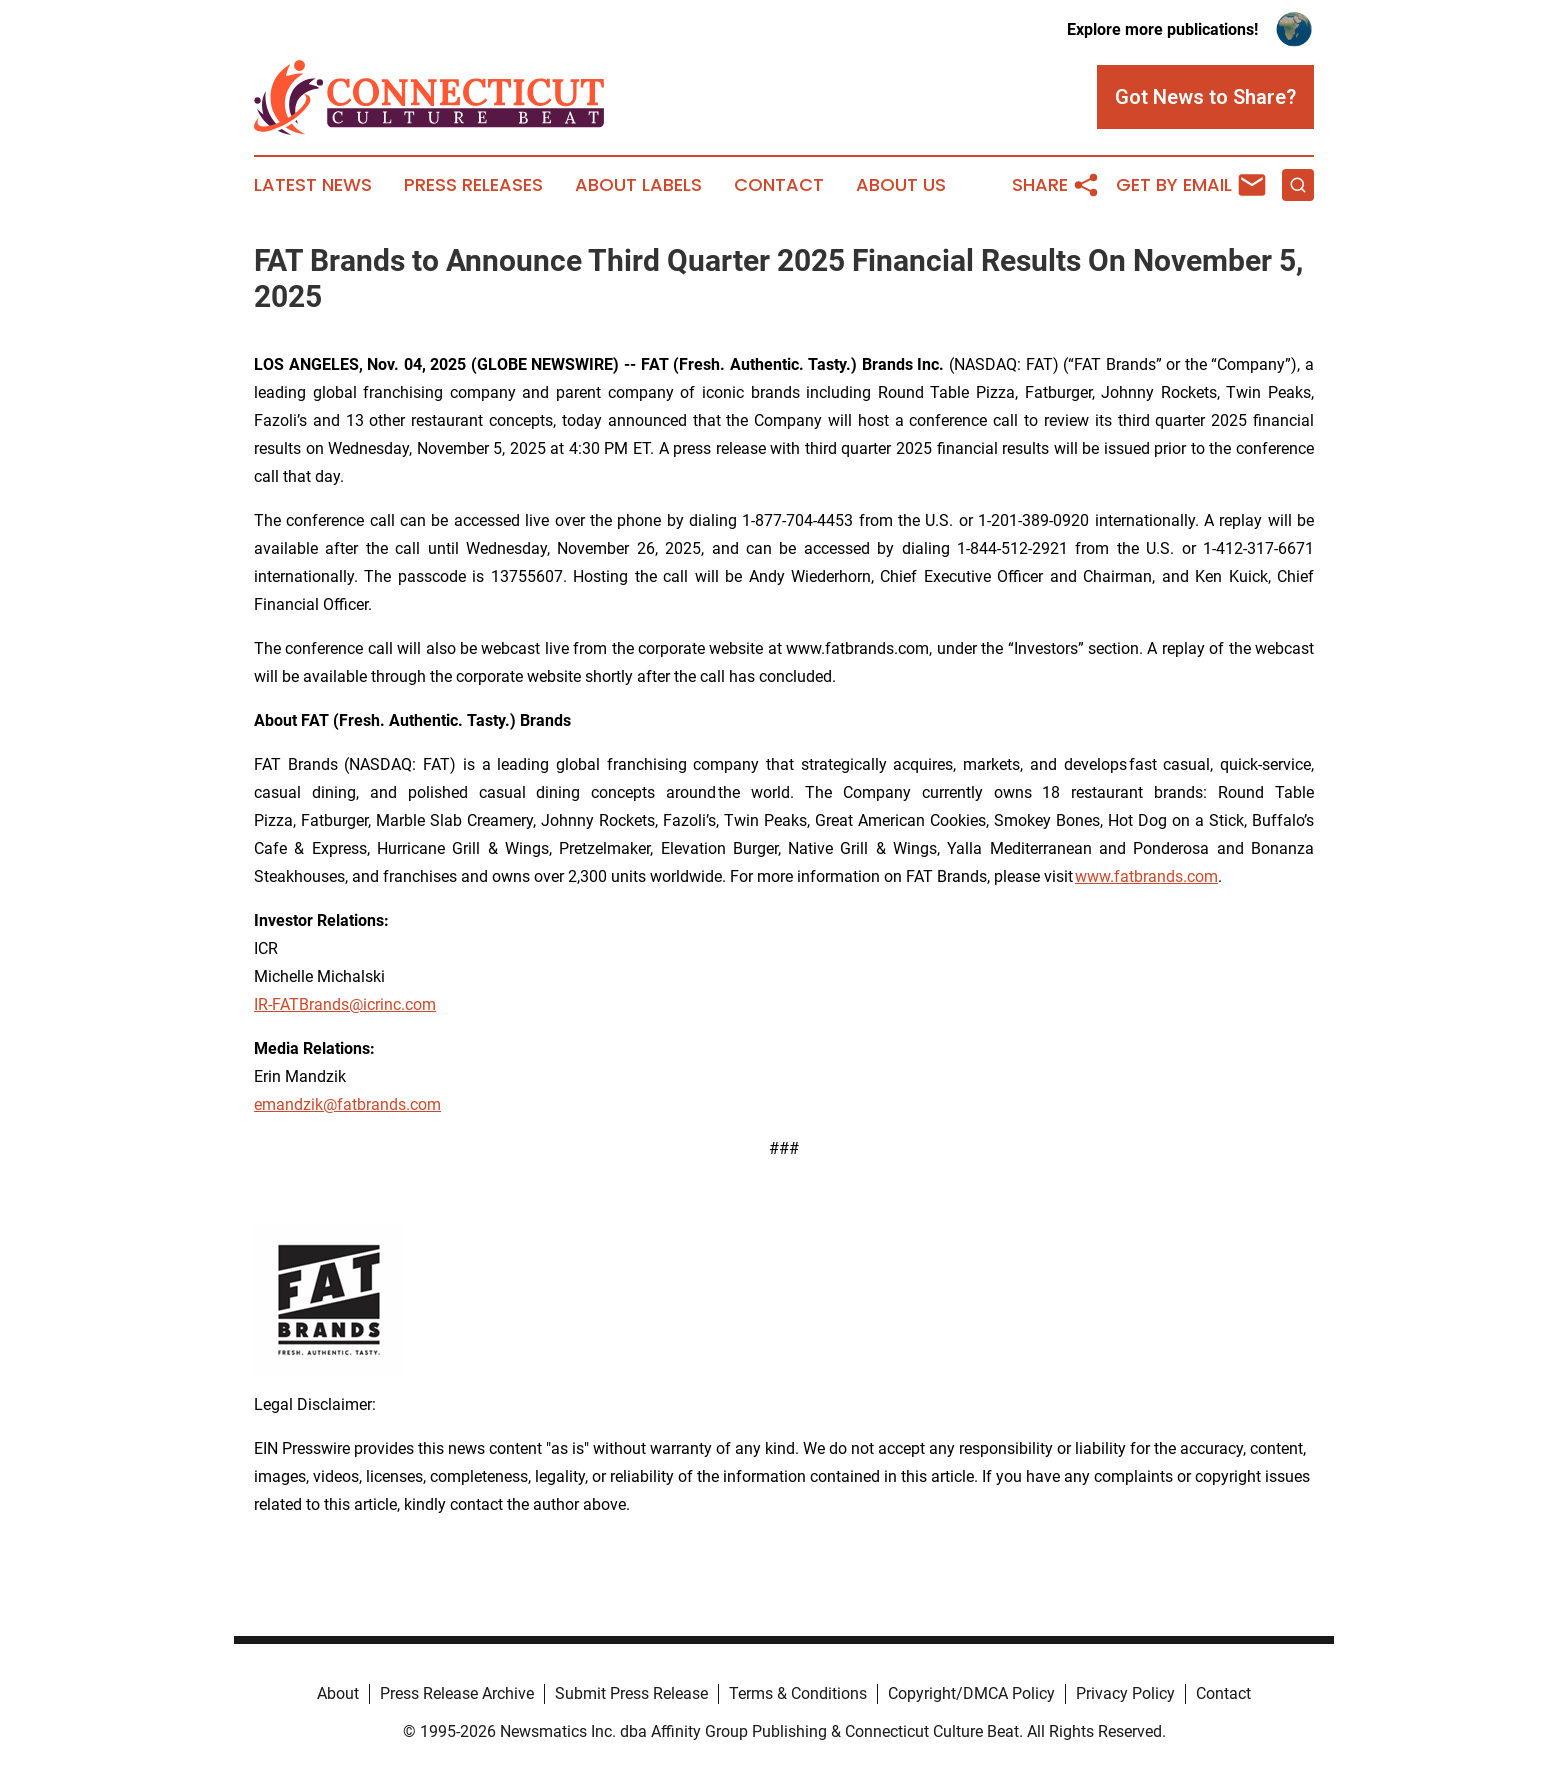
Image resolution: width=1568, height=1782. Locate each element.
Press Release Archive (457, 1693)
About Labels (638, 185)
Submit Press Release (631, 1693)
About (338, 1693)
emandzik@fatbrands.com (347, 1104)
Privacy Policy (1125, 1693)
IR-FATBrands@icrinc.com (345, 1004)
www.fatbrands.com (1146, 876)
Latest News (313, 185)
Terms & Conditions (798, 1693)
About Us (901, 185)
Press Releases (473, 185)
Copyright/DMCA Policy (971, 1693)
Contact (779, 185)
